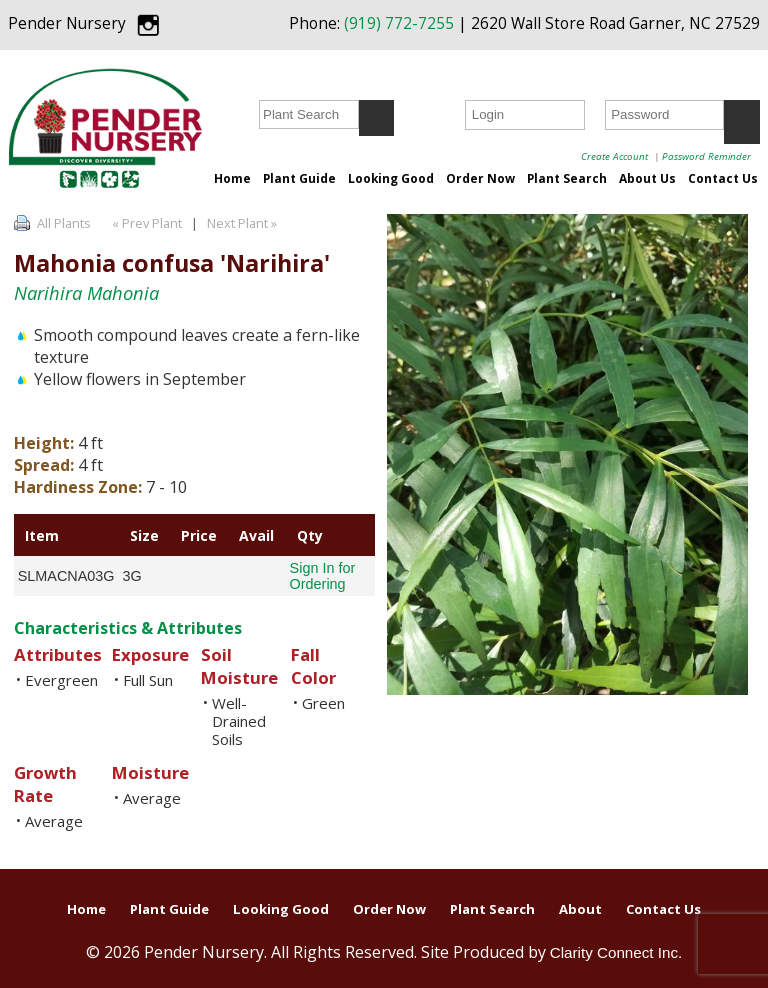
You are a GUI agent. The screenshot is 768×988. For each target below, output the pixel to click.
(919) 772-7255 (399, 23)
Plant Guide (299, 178)
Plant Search (567, 178)
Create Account (614, 156)
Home (232, 178)
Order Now (480, 178)
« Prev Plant (145, 223)
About (580, 909)
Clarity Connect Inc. (616, 952)
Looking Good (391, 178)
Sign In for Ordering (323, 576)
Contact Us (723, 178)
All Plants (64, 223)
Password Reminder (706, 156)
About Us (647, 178)
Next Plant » (243, 223)
